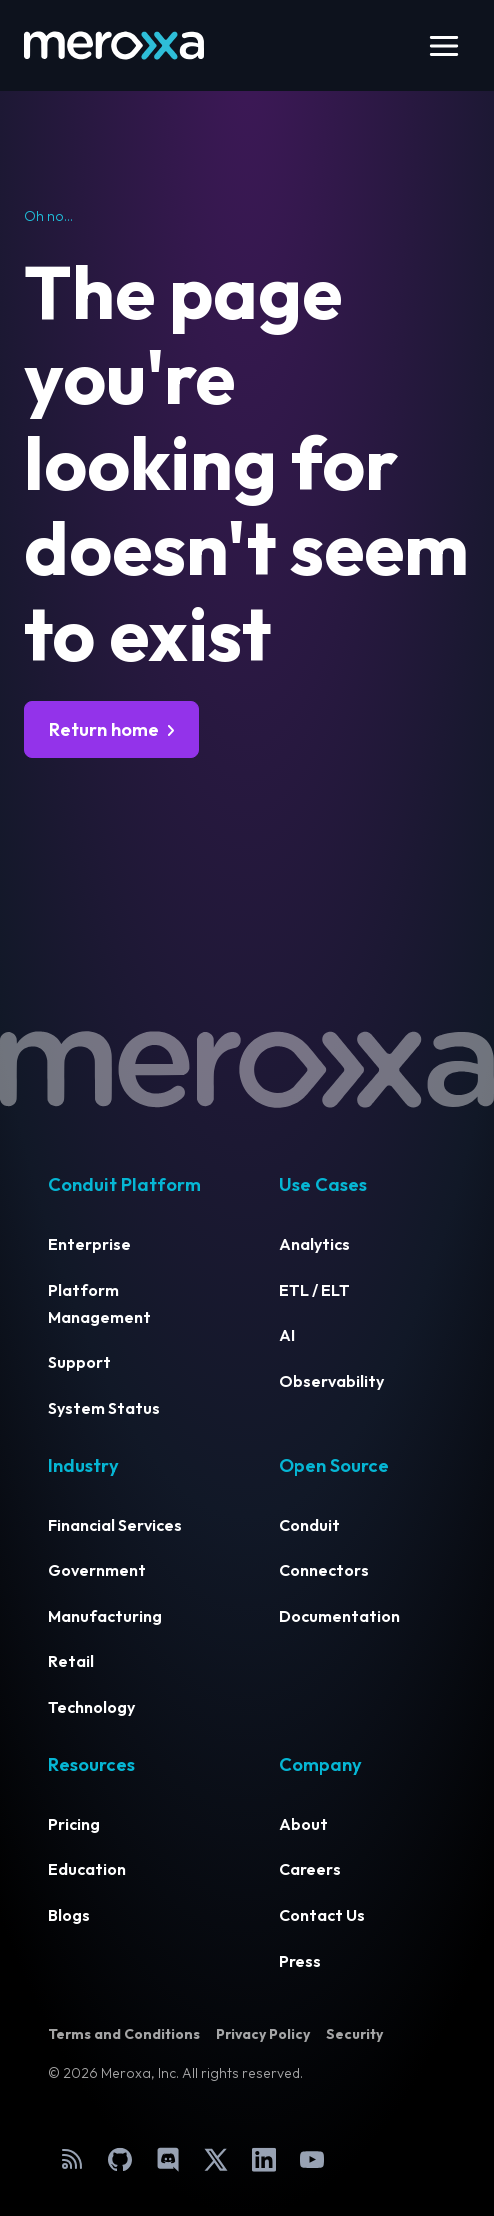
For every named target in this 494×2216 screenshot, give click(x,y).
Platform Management (99, 1303)
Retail (71, 1661)
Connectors (324, 1570)
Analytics (314, 1244)
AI (287, 1335)
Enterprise (89, 1244)
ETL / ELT (314, 1290)
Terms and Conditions (124, 2034)
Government (97, 1570)
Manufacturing (105, 1616)
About (303, 1824)
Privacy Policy (263, 2034)
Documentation (339, 1616)
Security (354, 2034)
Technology (91, 1707)
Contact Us (322, 1915)
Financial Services (115, 1525)
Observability (331, 1381)
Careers (310, 1869)
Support (79, 1362)
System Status (104, 1408)
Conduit (309, 1525)
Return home (104, 729)
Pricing (74, 1824)
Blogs (69, 1915)
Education (87, 1869)
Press (300, 1961)
